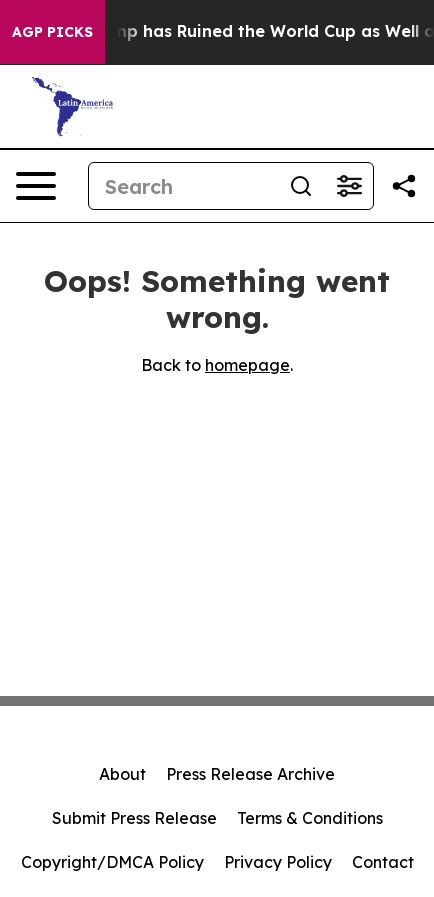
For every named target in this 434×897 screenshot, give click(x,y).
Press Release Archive (250, 774)
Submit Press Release (134, 818)
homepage (247, 365)
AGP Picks (52, 32)
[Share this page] (404, 186)
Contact (383, 862)
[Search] (183, 186)
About (122, 774)
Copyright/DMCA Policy (112, 862)
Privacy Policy (278, 862)
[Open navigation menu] (36, 186)
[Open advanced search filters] (349, 186)
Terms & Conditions (310, 818)
